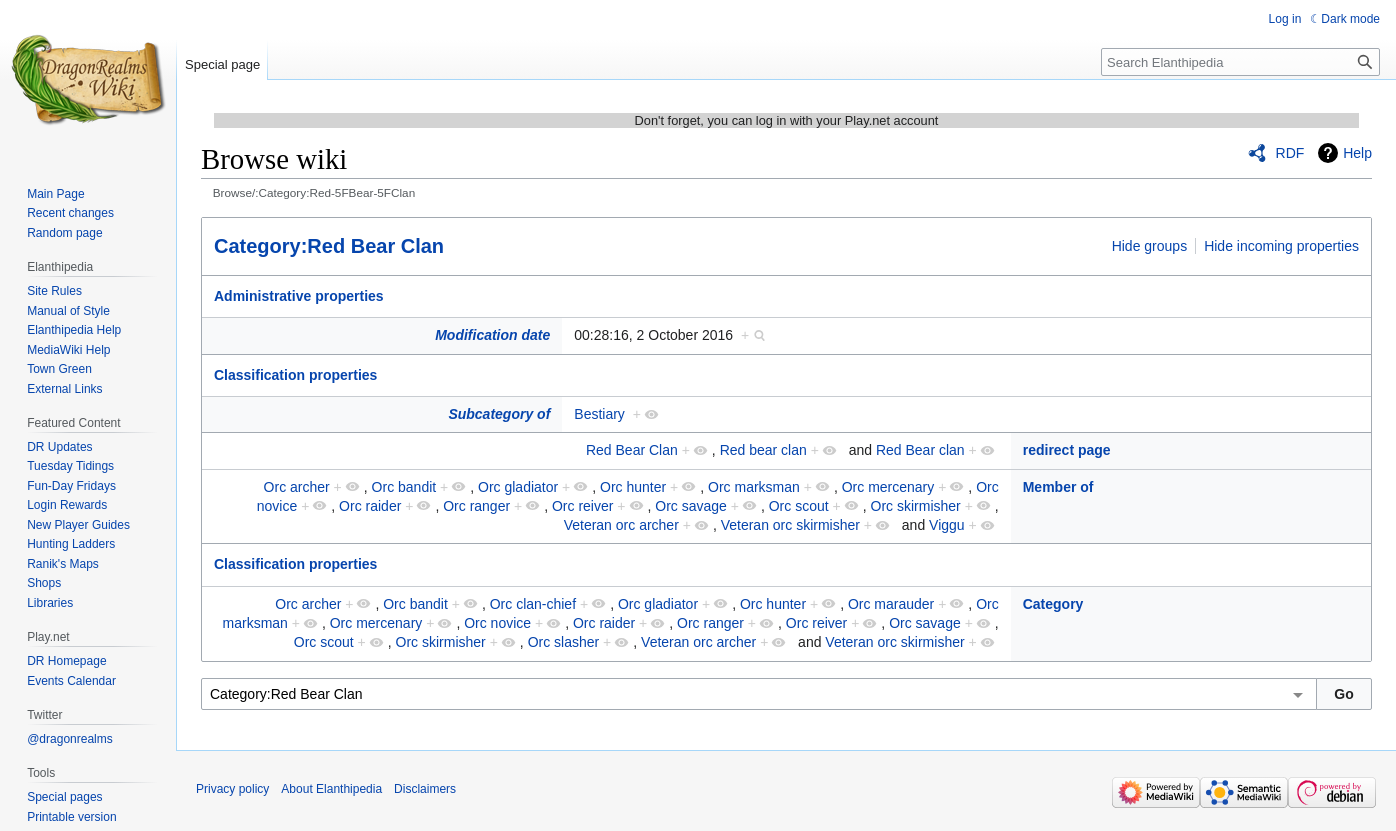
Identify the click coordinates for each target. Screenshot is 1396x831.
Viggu (947, 525)
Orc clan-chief (533, 604)
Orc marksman (754, 487)
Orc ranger (476, 506)
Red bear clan (763, 450)
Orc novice (497, 623)
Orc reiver (582, 506)
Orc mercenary (888, 487)
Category (1053, 604)
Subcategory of (499, 414)
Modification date (492, 335)
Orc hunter (633, 487)
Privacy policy (232, 789)
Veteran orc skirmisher (790, 525)
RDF (1290, 153)
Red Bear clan (920, 450)
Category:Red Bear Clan (329, 246)
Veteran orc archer (621, 525)
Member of (1058, 487)
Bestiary (599, 414)
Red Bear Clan (632, 450)
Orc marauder (891, 604)
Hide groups (1150, 246)
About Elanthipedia (331, 789)
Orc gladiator (518, 487)
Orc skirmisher (916, 506)
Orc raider (370, 506)
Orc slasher (564, 642)
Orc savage (691, 506)
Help (1357, 153)
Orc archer (297, 487)
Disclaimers (425, 789)
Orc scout (799, 506)
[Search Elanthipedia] (1240, 62)
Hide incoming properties (1281, 246)
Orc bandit (404, 487)
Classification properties (295, 375)
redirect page (1067, 450)
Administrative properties (299, 296)
